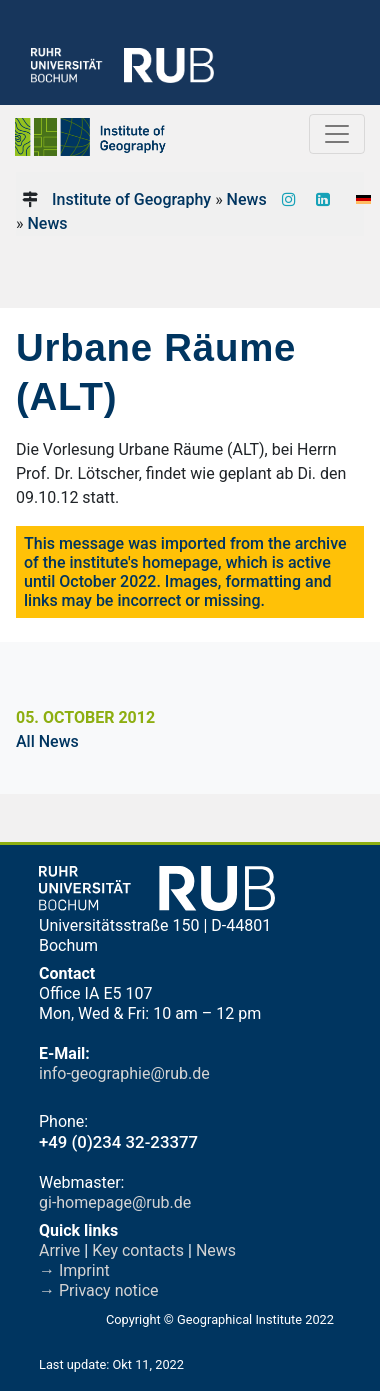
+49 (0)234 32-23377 (118, 1142)
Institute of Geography (131, 199)
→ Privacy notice (99, 1290)
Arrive (59, 1250)
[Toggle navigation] (337, 134)
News (247, 199)
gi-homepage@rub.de (115, 1202)
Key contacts (138, 1250)
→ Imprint (74, 1270)
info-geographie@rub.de (124, 1073)
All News (47, 741)
